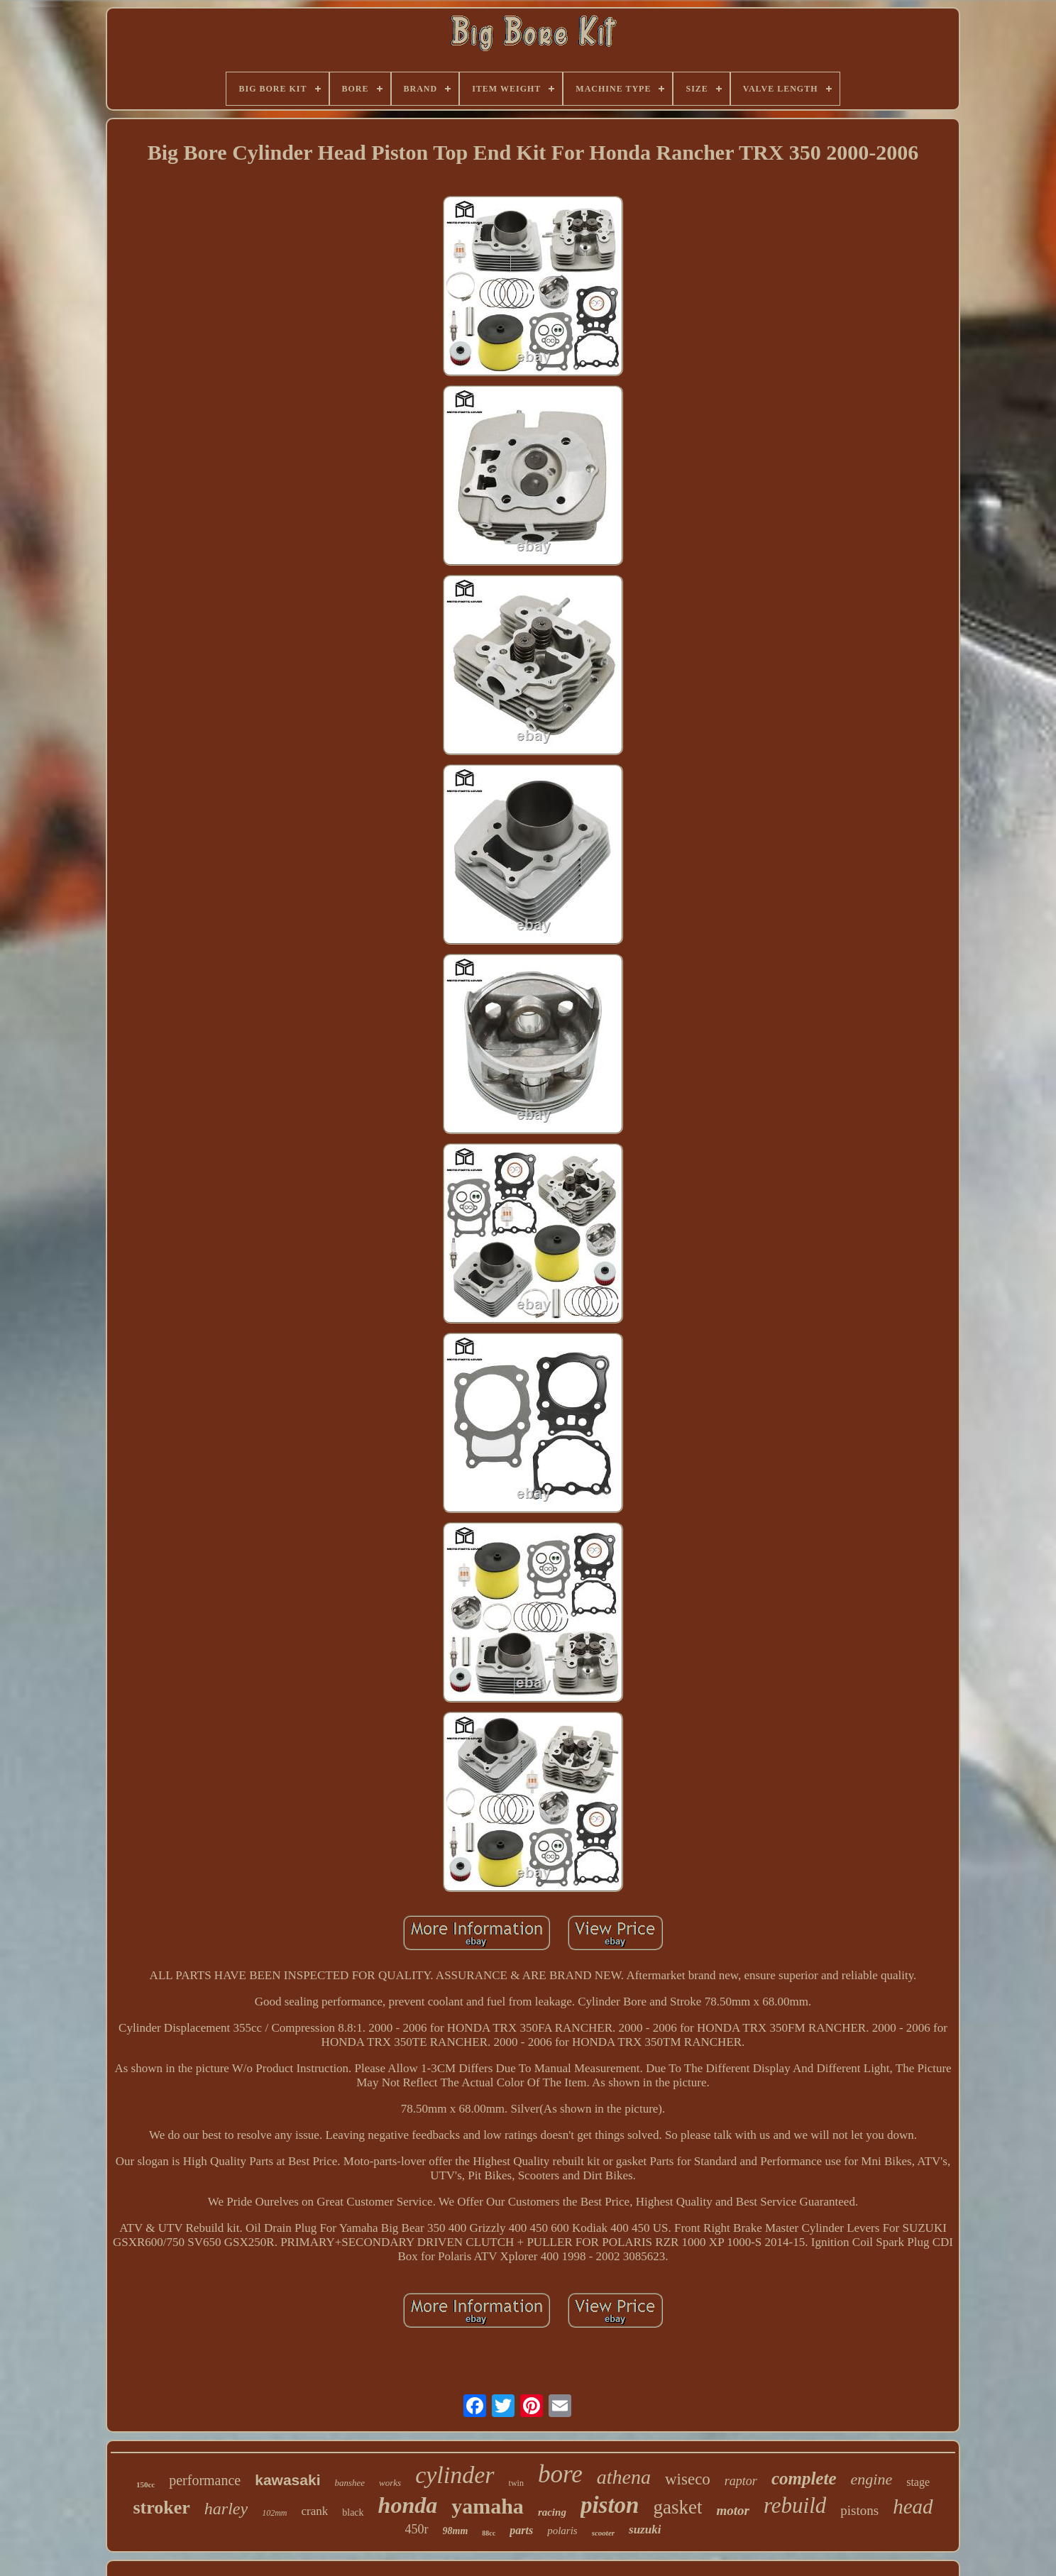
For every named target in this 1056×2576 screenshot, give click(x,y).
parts (521, 2530)
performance (205, 2480)
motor (732, 2510)
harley (226, 2508)
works (390, 2482)
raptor (741, 2481)
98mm (455, 2531)
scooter (603, 2532)
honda (408, 2505)
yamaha (487, 2506)
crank (315, 2511)
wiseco (687, 2479)
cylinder (454, 2475)
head (913, 2506)
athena (624, 2477)
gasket (677, 2507)
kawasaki (287, 2480)
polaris (562, 2530)
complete (804, 2478)
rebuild (795, 2505)
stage (918, 2482)
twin (516, 2483)
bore (560, 2474)
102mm (274, 2513)
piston (610, 2505)
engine (872, 2479)
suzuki (645, 2529)
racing (552, 2512)
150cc (145, 2484)
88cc (488, 2533)
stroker (161, 2507)
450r (417, 2529)
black (352, 2512)
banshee (349, 2482)
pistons (859, 2510)
